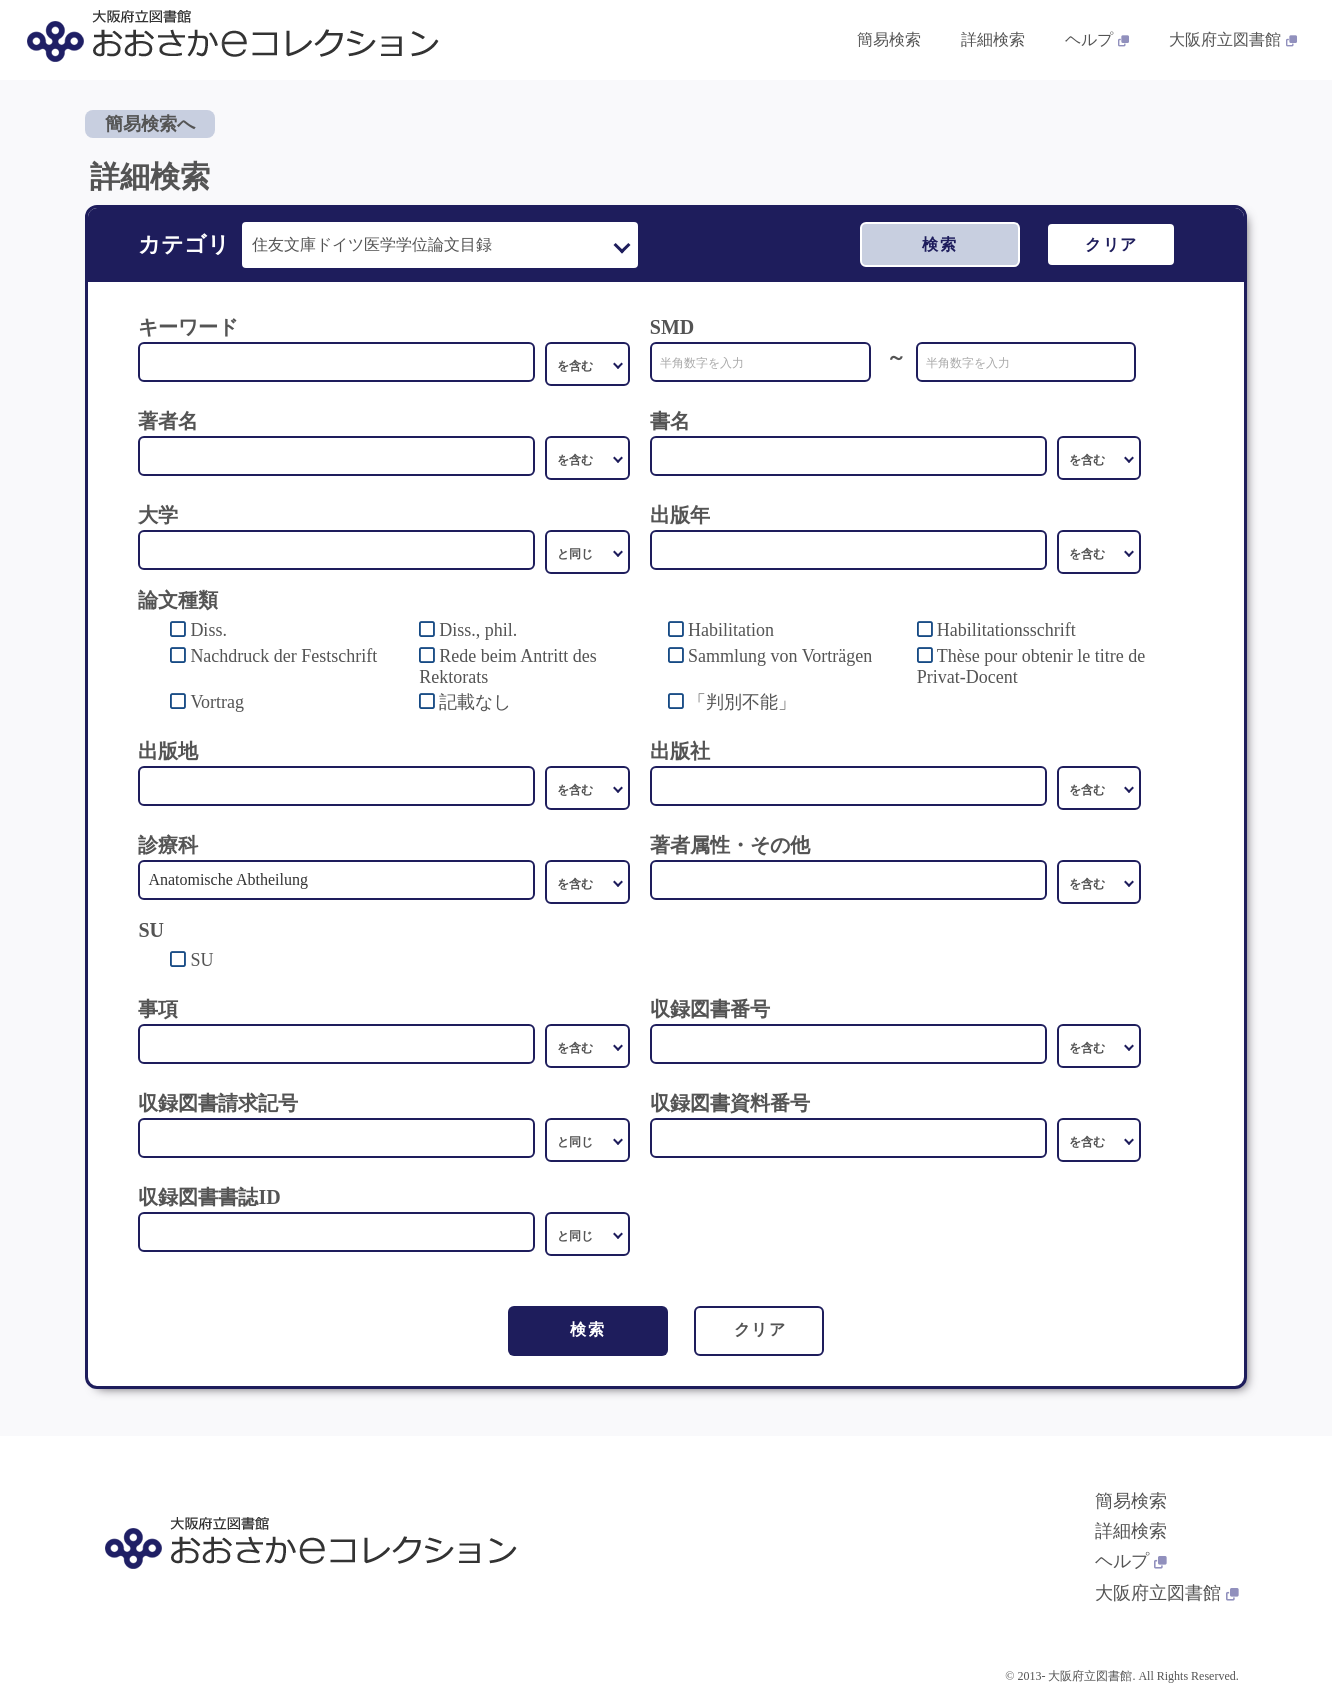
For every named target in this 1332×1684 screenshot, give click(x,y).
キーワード (188, 327)
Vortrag (217, 702)
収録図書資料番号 (730, 1103)
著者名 (168, 421)
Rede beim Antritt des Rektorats (507, 666)
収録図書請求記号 (218, 1103)
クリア (1111, 244)
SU (201, 960)
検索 (939, 244)
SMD (672, 327)
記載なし (475, 702)
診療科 (168, 845)
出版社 (680, 751)
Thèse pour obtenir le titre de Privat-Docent (1031, 666)
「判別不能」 (742, 702)
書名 (670, 421)
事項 (158, 1009)
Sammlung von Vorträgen (780, 656)
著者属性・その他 (730, 845)
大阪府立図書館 (1167, 1593)
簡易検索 (1131, 1501)
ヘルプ (1131, 1561)
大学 (158, 515)
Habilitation (731, 630)
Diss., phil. (478, 630)
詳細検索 (1131, 1531)
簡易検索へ (150, 124)
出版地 (168, 751)
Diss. (208, 630)
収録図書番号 (710, 1009)
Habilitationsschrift (1006, 630)
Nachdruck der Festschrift (283, 656)
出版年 (680, 515)
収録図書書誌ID (209, 1197)
